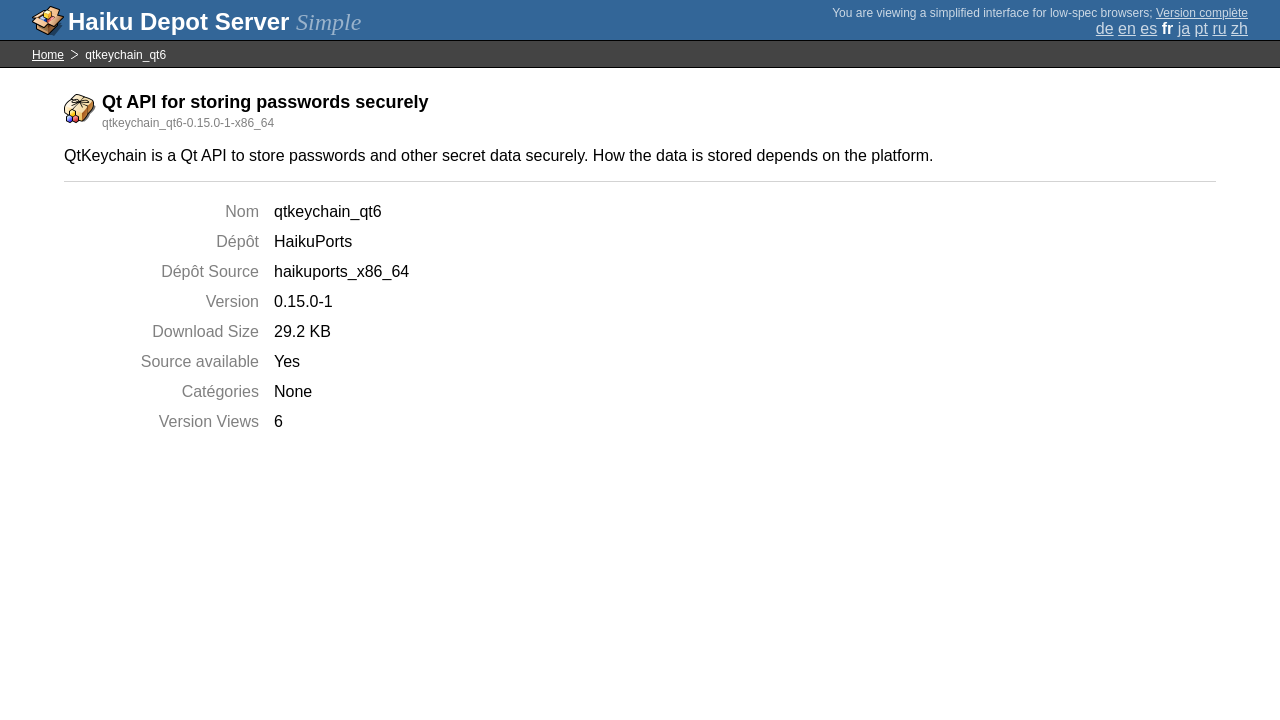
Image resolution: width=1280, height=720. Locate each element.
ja (1184, 28)
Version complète (1202, 13)
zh (1239, 28)
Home (48, 55)
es (1148, 28)
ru (1219, 28)
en (1127, 28)
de (1105, 28)
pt (1201, 28)
